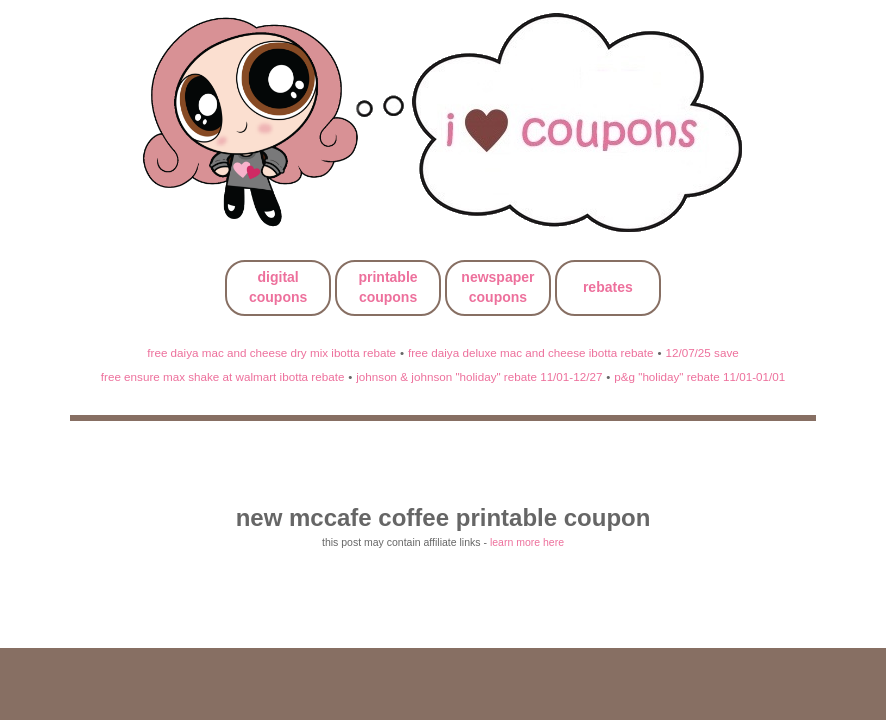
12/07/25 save (701, 352)
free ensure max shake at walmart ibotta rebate (223, 376)
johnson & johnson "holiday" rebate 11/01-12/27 (479, 376)
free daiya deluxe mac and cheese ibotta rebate (531, 352)
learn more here (527, 542)
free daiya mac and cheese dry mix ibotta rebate (271, 352)
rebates (608, 287)
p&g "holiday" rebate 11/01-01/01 (699, 376)
